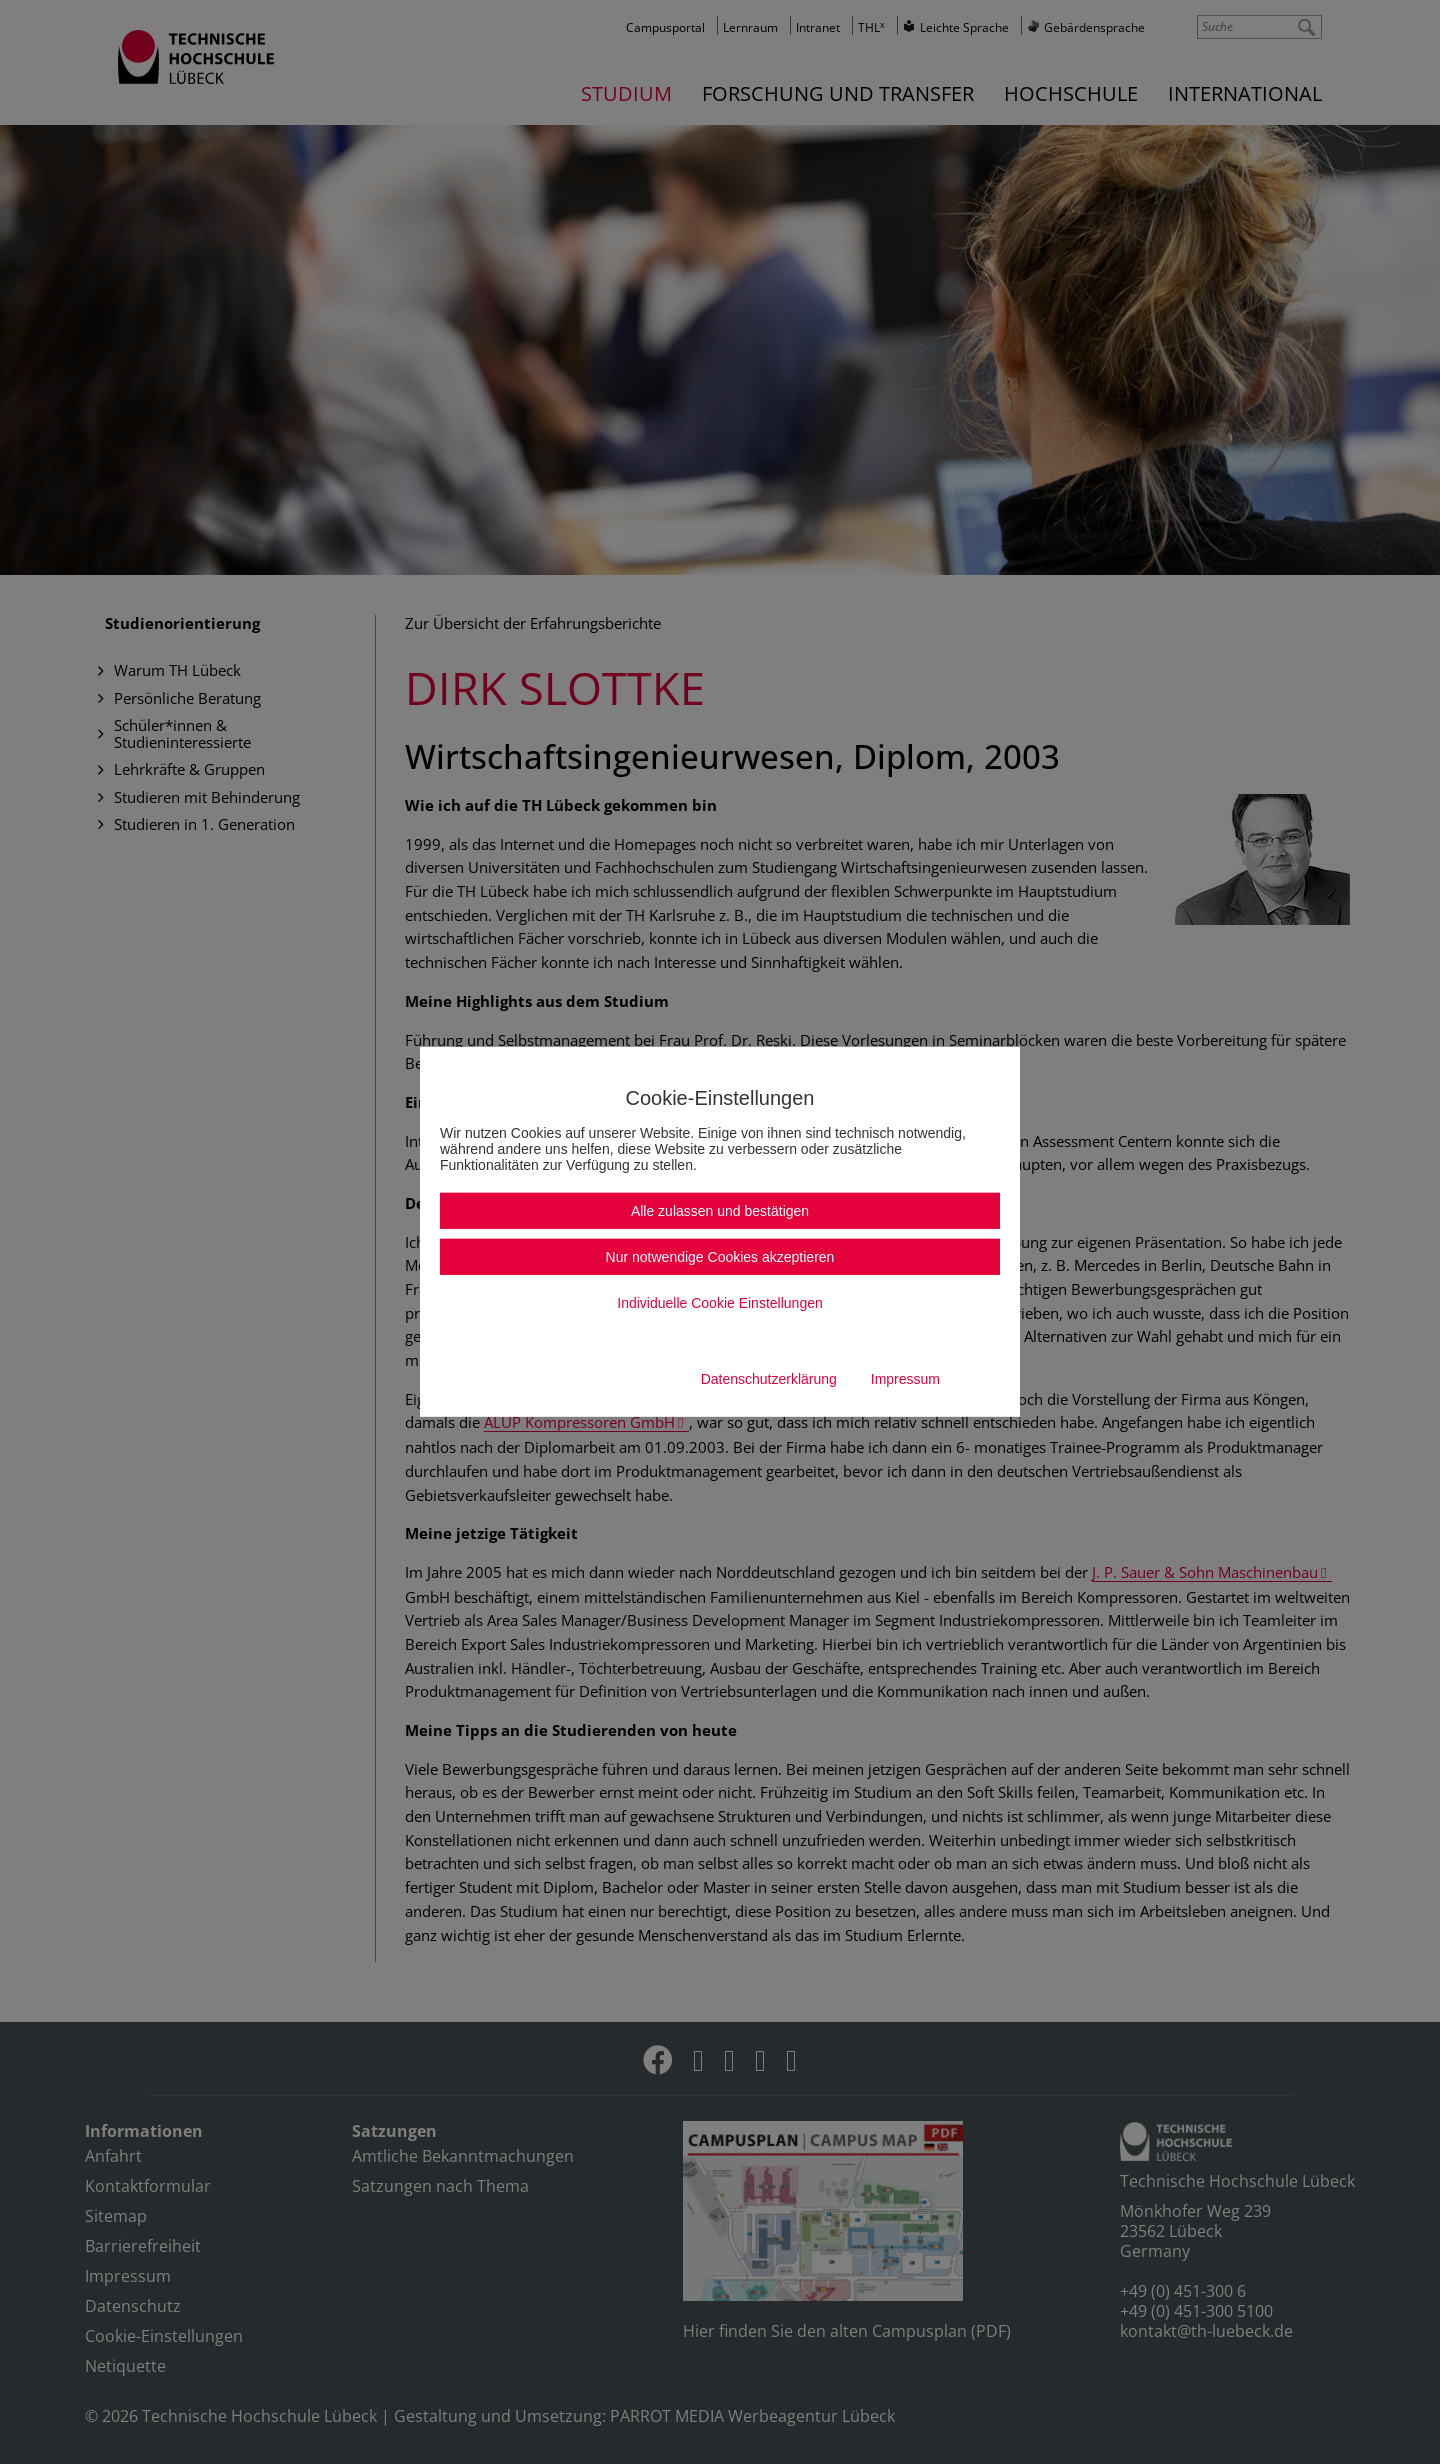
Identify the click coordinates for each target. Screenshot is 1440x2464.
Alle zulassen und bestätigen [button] (720, 1211)
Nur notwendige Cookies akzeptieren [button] (720, 1257)
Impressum (905, 1379)
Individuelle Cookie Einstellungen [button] (719, 1303)
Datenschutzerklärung (769, 1379)
